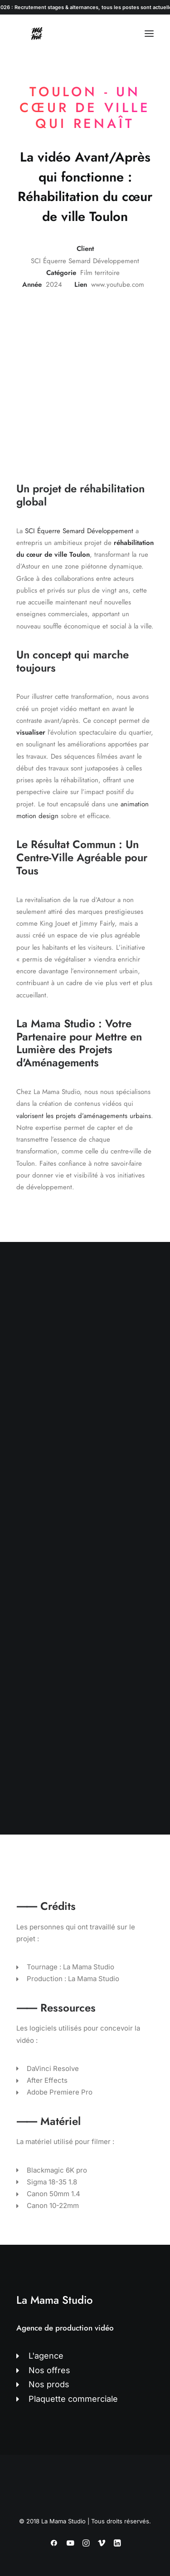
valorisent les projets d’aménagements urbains (83, 1116)
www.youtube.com (117, 284)
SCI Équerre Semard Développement (79, 531)
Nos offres (49, 2370)
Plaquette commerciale (73, 2399)
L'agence (46, 2355)
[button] (149, 34)
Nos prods (49, 2384)
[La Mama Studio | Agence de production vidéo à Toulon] (36, 33)
